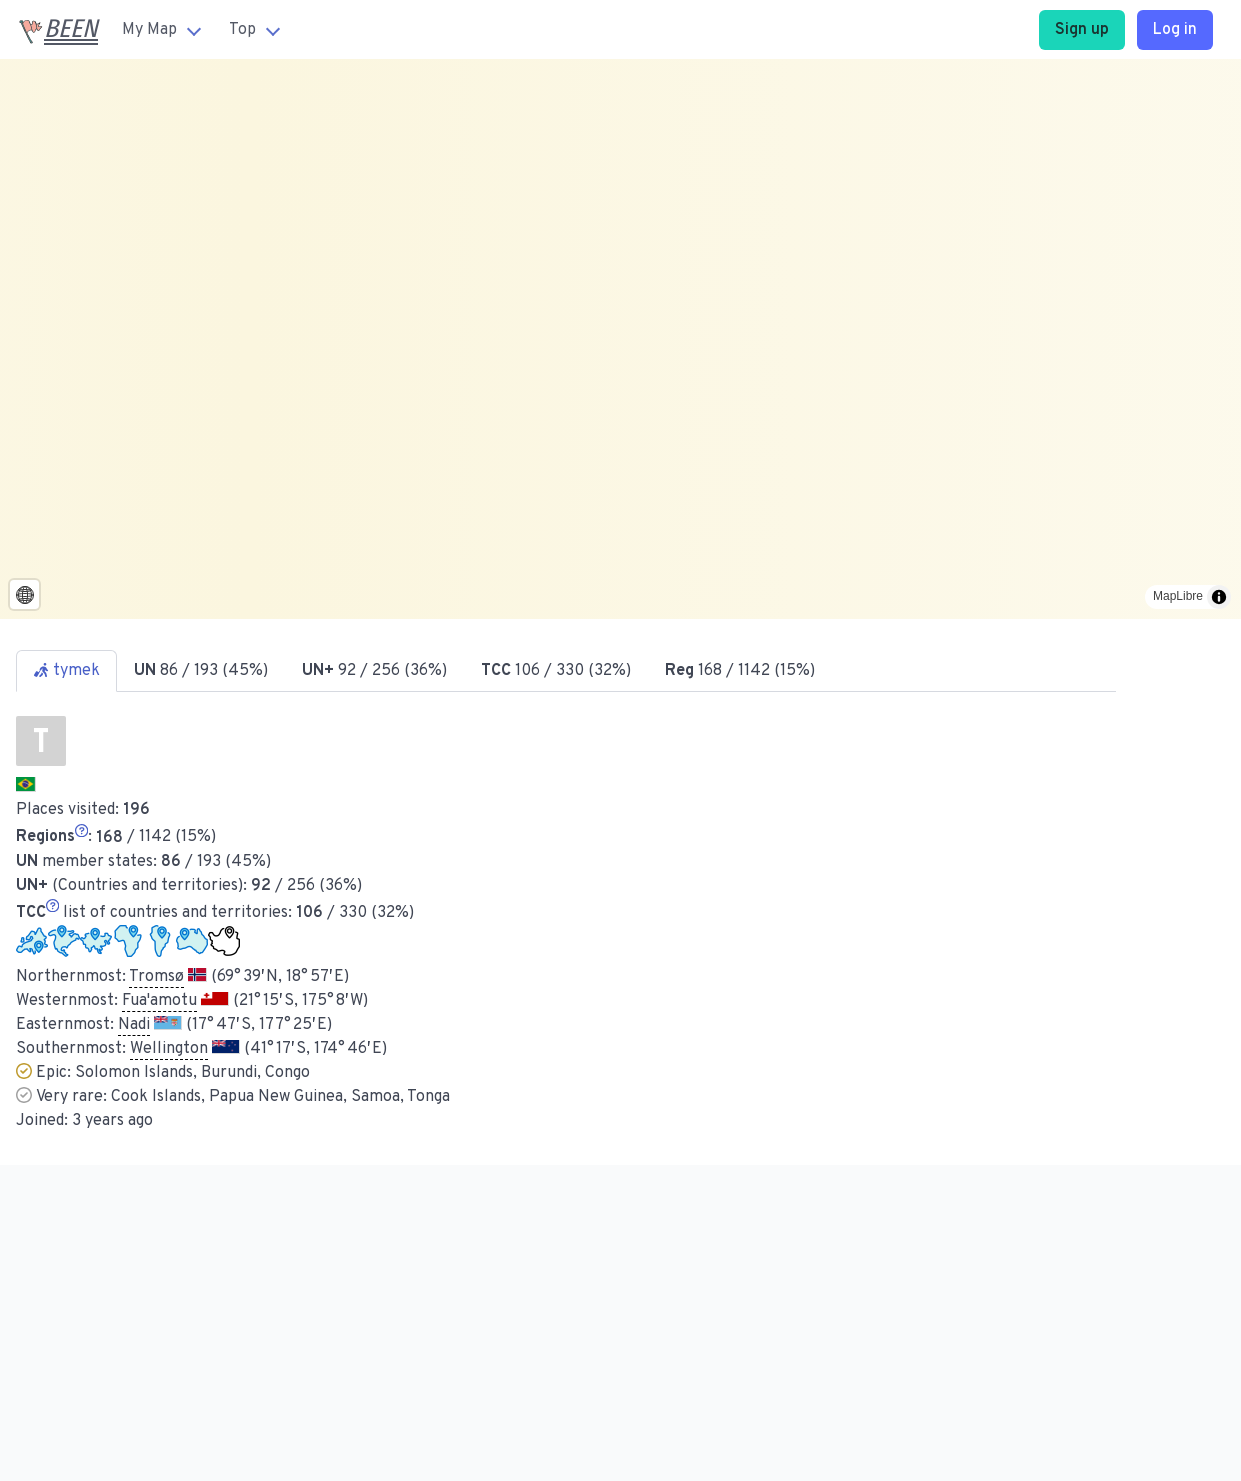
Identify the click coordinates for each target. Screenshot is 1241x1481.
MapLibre (1178, 596)
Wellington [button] (169, 1049)
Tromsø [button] (156, 977)
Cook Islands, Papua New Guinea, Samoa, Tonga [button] (280, 1097)
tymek (66, 671)
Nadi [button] (134, 1025)
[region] (620, 339)
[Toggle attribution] (1219, 597)
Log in (1175, 30)
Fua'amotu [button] (159, 1001)
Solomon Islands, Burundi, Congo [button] (192, 1073)
